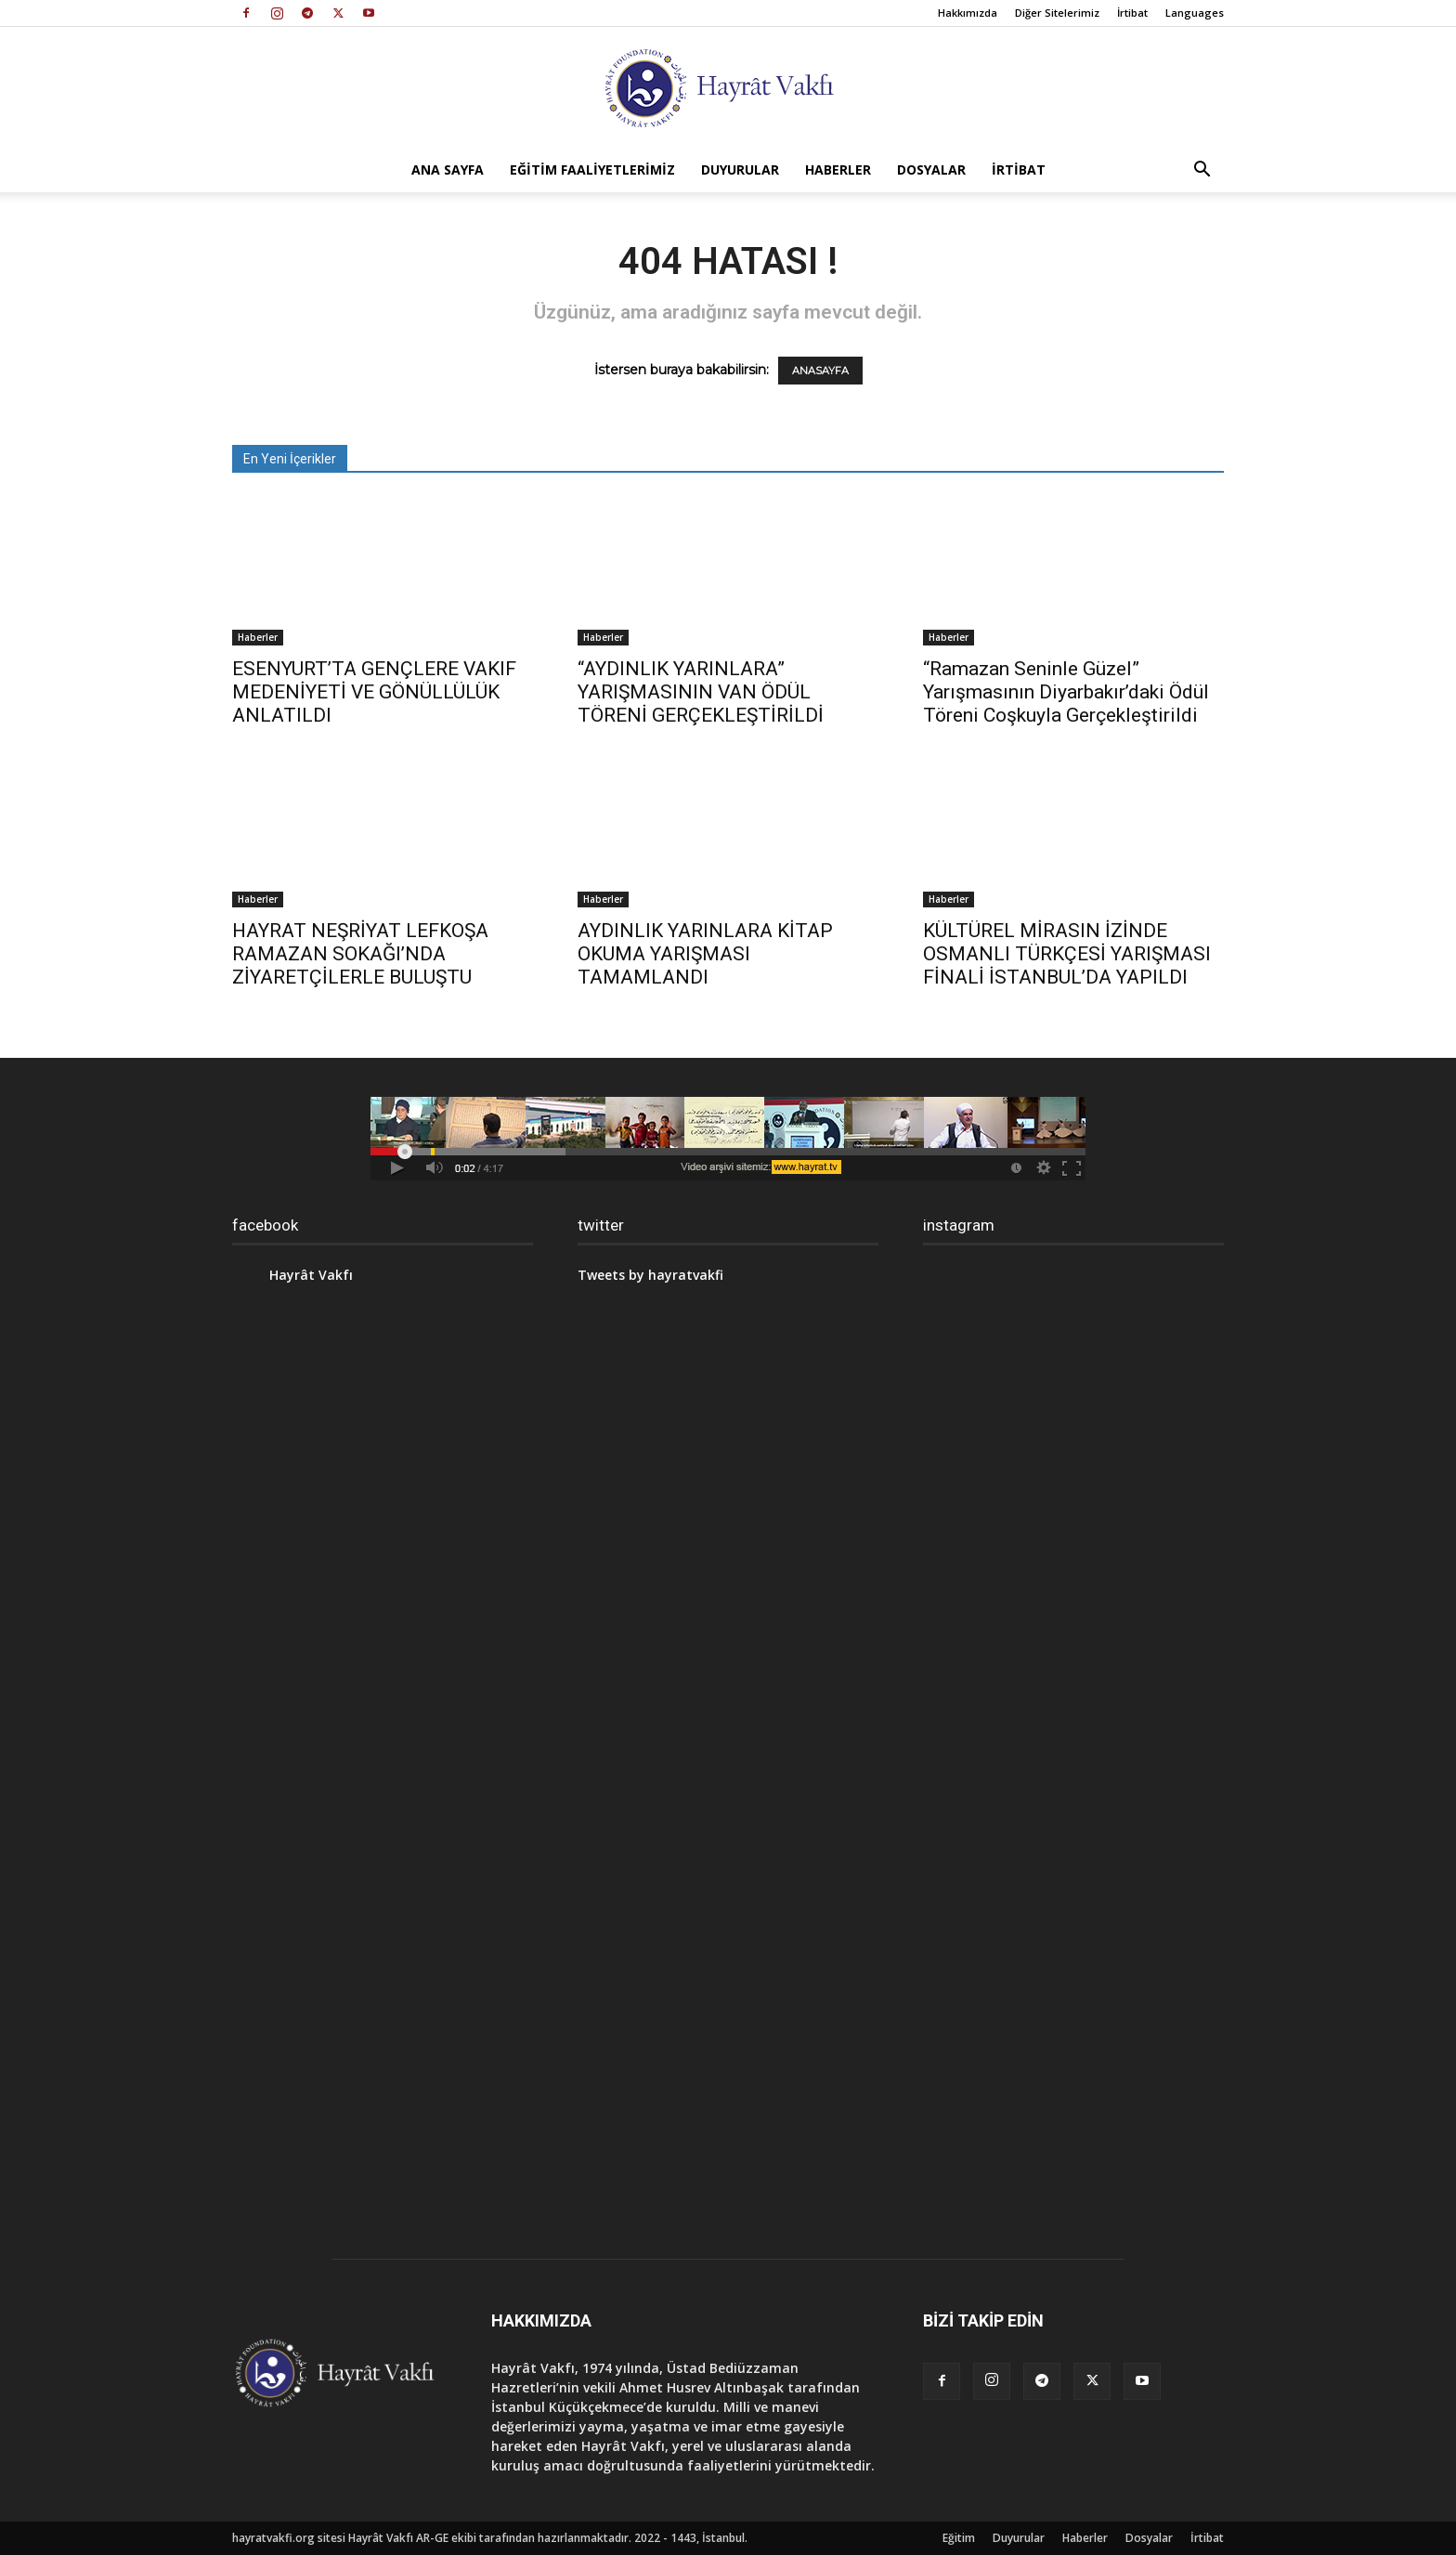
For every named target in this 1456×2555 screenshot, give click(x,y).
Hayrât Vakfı (311, 1275)
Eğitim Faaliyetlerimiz (592, 169)
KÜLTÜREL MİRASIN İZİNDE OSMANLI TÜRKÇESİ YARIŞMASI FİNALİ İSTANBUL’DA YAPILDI (1067, 953)
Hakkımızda (967, 13)
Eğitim (958, 2538)
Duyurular (740, 169)
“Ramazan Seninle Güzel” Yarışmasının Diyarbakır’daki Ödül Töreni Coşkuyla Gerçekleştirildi (1066, 692)
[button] (1201, 171)
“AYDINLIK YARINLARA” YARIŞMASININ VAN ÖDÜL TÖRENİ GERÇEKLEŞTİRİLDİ (701, 692)
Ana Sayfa (447, 169)
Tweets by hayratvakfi (650, 1275)
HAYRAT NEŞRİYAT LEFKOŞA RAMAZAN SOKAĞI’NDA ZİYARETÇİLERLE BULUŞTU (360, 953)
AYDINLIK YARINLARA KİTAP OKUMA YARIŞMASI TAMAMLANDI (705, 953)
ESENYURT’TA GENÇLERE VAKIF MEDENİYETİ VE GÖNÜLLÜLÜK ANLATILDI (374, 692)
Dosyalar (931, 169)
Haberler (838, 169)
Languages (1194, 13)
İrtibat (1132, 13)
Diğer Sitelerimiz (1057, 13)
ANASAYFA (820, 370)
